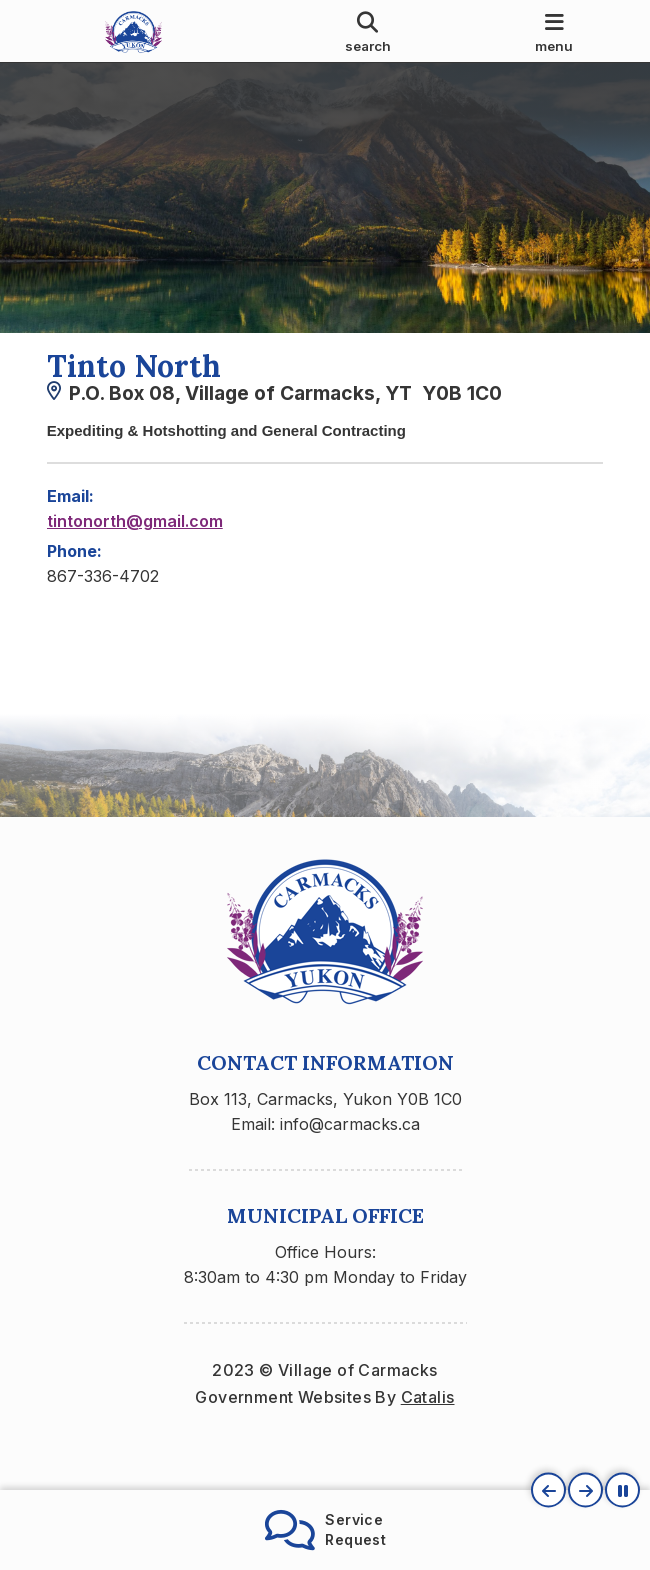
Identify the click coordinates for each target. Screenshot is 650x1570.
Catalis (428, 1435)
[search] (368, 31)
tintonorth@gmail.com (135, 540)
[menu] (554, 31)
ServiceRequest (325, 1530)
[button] (548, 1490)
